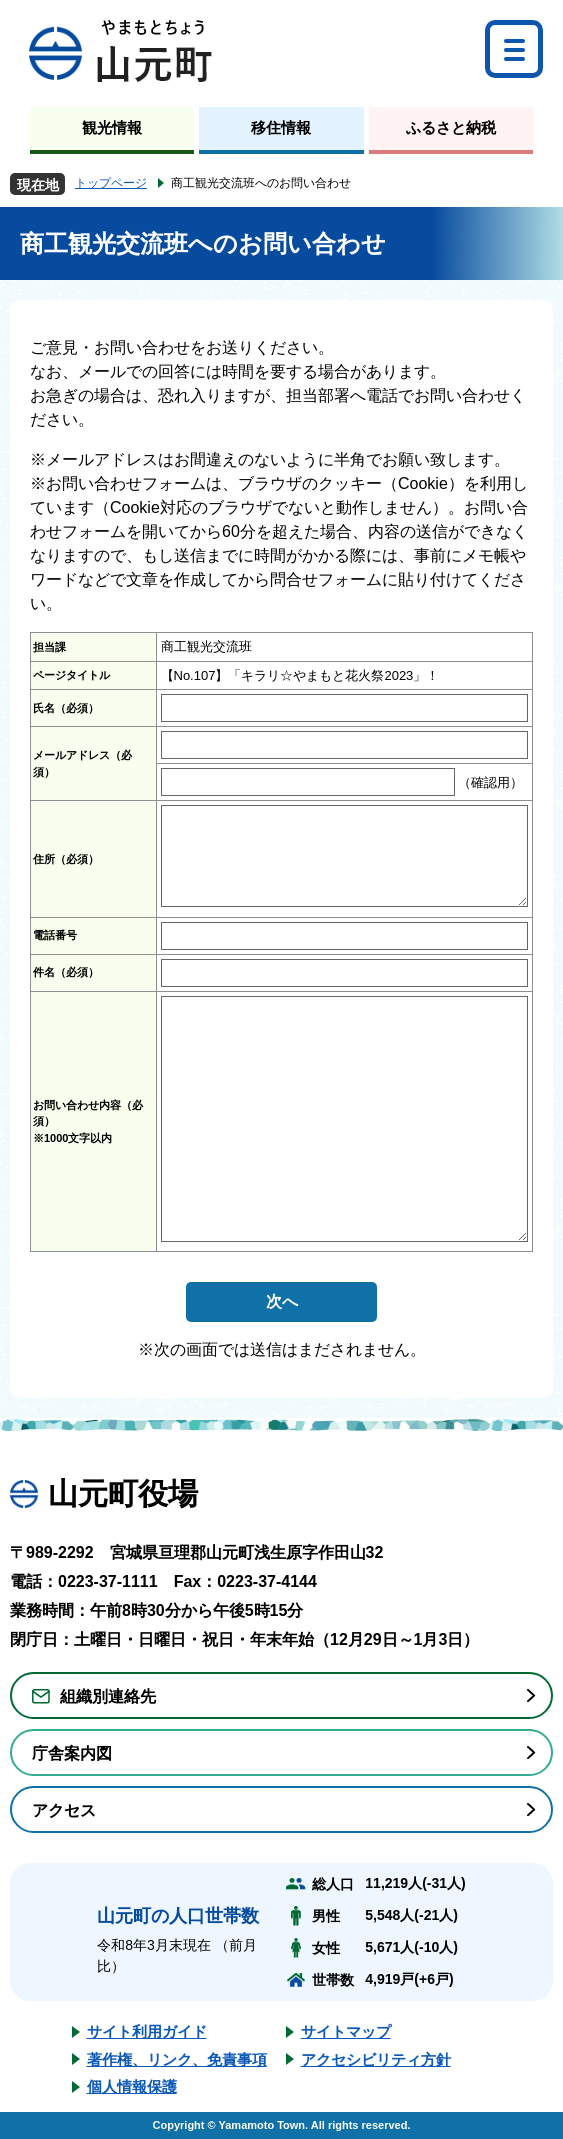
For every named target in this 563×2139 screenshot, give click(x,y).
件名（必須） (66, 972)
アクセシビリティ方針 (376, 2059)
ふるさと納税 (451, 127)
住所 (66, 859)
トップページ (111, 183)
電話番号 (55, 935)
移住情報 (281, 127)
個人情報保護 (132, 2086)
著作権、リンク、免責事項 (177, 2059)
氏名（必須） (66, 708)
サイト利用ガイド (147, 2031)
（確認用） (489, 782)
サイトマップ (346, 2031)
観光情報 (112, 127)
